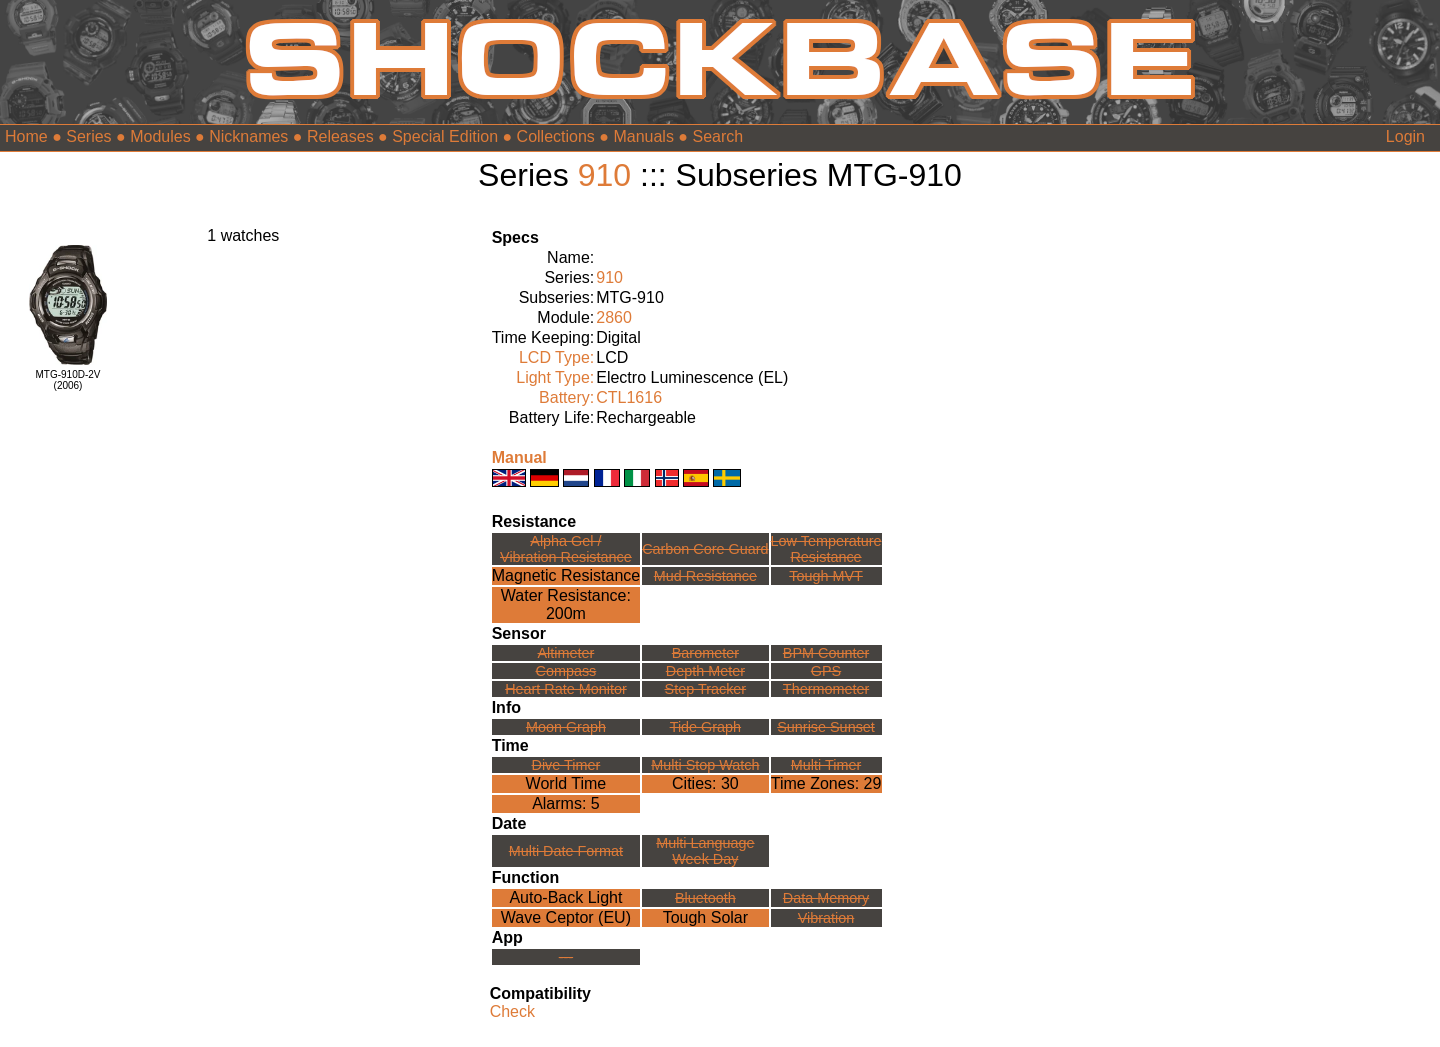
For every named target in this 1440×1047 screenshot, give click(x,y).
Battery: (566, 397)
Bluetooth (705, 898)
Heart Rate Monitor (566, 689)
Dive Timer (566, 765)
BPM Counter (826, 653)
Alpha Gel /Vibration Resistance (566, 549)
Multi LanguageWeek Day (705, 851)
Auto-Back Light (565, 897)
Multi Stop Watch (705, 765)
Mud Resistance (705, 576)
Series (88, 136)
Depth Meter (705, 671)
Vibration (826, 918)
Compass (566, 671)
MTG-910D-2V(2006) (67, 380)
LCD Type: (556, 357)
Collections (556, 136)
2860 (614, 317)
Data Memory (826, 898)
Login (1405, 136)
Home (26, 136)
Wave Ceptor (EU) (566, 917)
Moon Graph (566, 727)
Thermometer (826, 689)
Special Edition (445, 136)
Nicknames (248, 136)
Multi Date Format (566, 851)
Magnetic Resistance (566, 575)
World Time (566, 783)
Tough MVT (826, 576)
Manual (519, 457)
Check (512, 1011)
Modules (160, 136)
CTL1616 (629, 397)
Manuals (643, 136)
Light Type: (555, 377)
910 (604, 175)
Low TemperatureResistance (826, 549)
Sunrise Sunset (826, 727)
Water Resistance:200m (566, 604)
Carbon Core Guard (705, 549)
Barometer (705, 653)
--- (566, 957)
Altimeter (566, 653)
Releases (340, 136)
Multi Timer (826, 765)
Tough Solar (705, 917)
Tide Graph (705, 727)
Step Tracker (706, 689)
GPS (826, 671)
